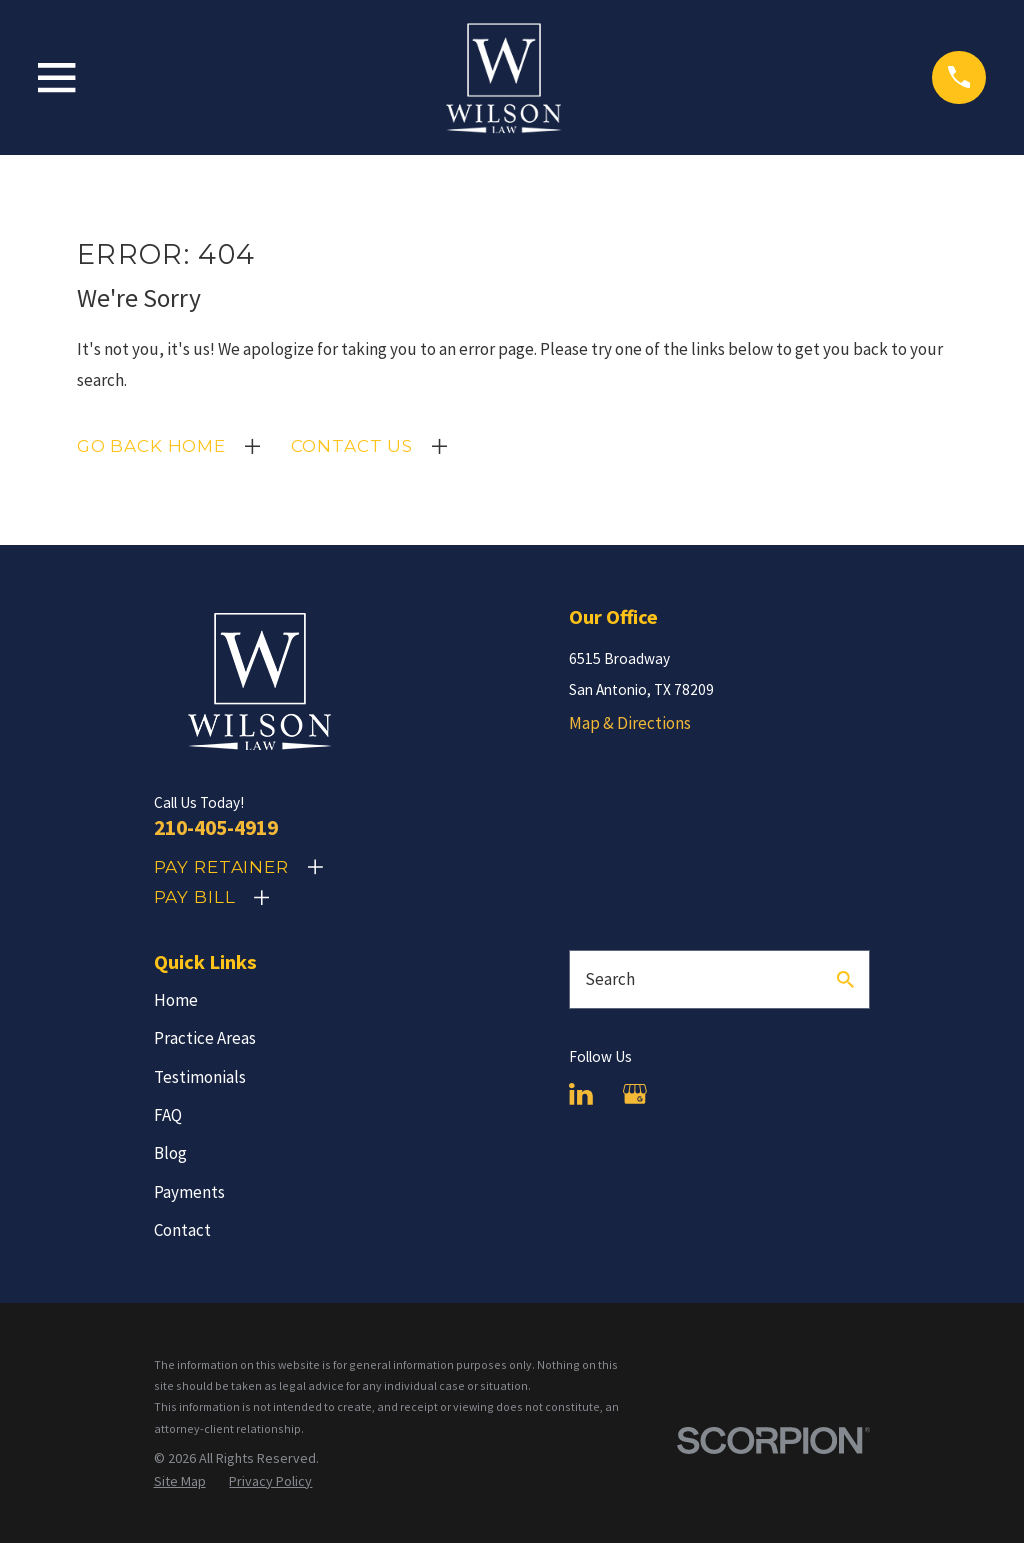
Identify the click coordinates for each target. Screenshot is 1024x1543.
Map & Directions (630, 723)
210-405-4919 (216, 827)
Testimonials (200, 1077)
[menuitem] (180, 1482)
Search (610, 979)
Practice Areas (205, 1038)
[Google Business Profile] (635, 1094)
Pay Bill (195, 897)
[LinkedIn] (581, 1094)
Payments (189, 1192)
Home (176, 1000)
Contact (182, 1230)
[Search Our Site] (845, 979)
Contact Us (352, 446)
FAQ (168, 1115)
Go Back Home (151, 446)
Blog (170, 1153)
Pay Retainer (221, 867)
